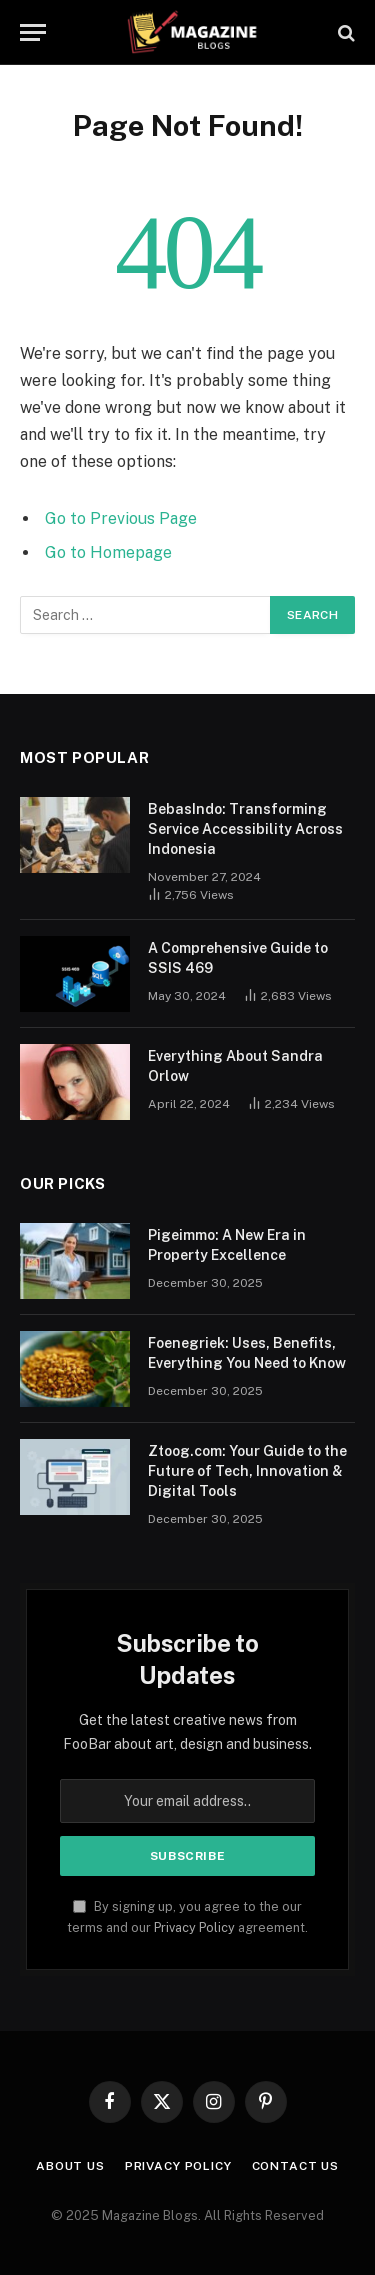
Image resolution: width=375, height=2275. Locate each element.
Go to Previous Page (121, 518)
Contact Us (295, 2166)
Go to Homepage (108, 552)
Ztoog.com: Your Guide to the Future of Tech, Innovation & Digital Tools (247, 1471)
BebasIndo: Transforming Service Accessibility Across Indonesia (245, 829)
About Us (70, 2166)
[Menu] (33, 32)
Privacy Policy (194, 1927)
